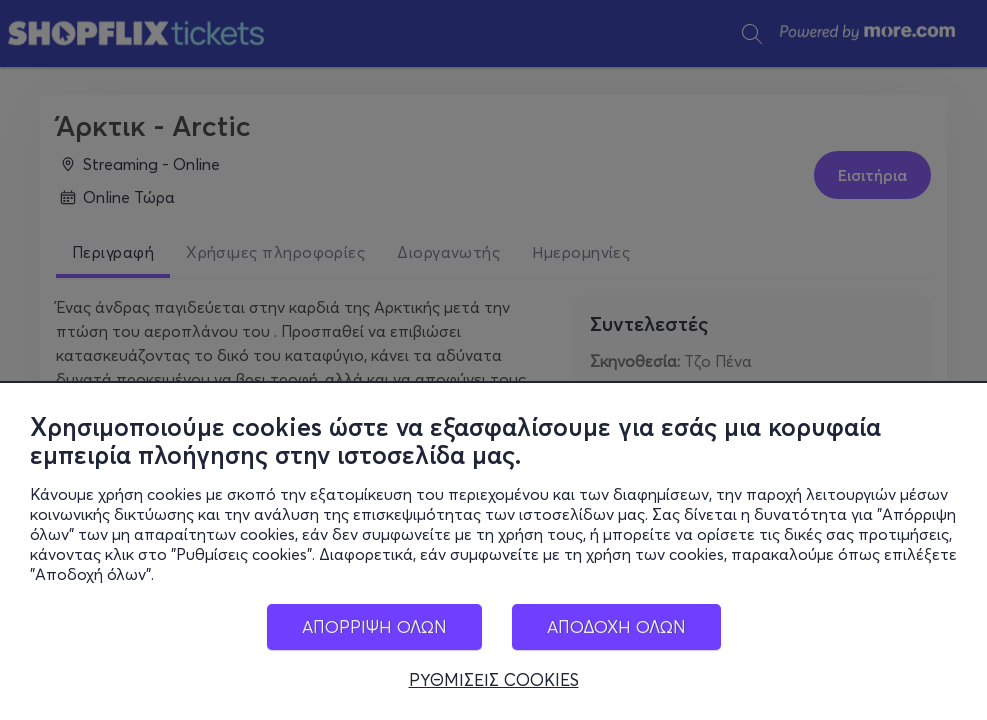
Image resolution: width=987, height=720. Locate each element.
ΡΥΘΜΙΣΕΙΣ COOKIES (494, 680)
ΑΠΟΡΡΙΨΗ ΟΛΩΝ (374, 626)
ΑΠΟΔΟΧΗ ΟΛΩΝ (616, 626)
